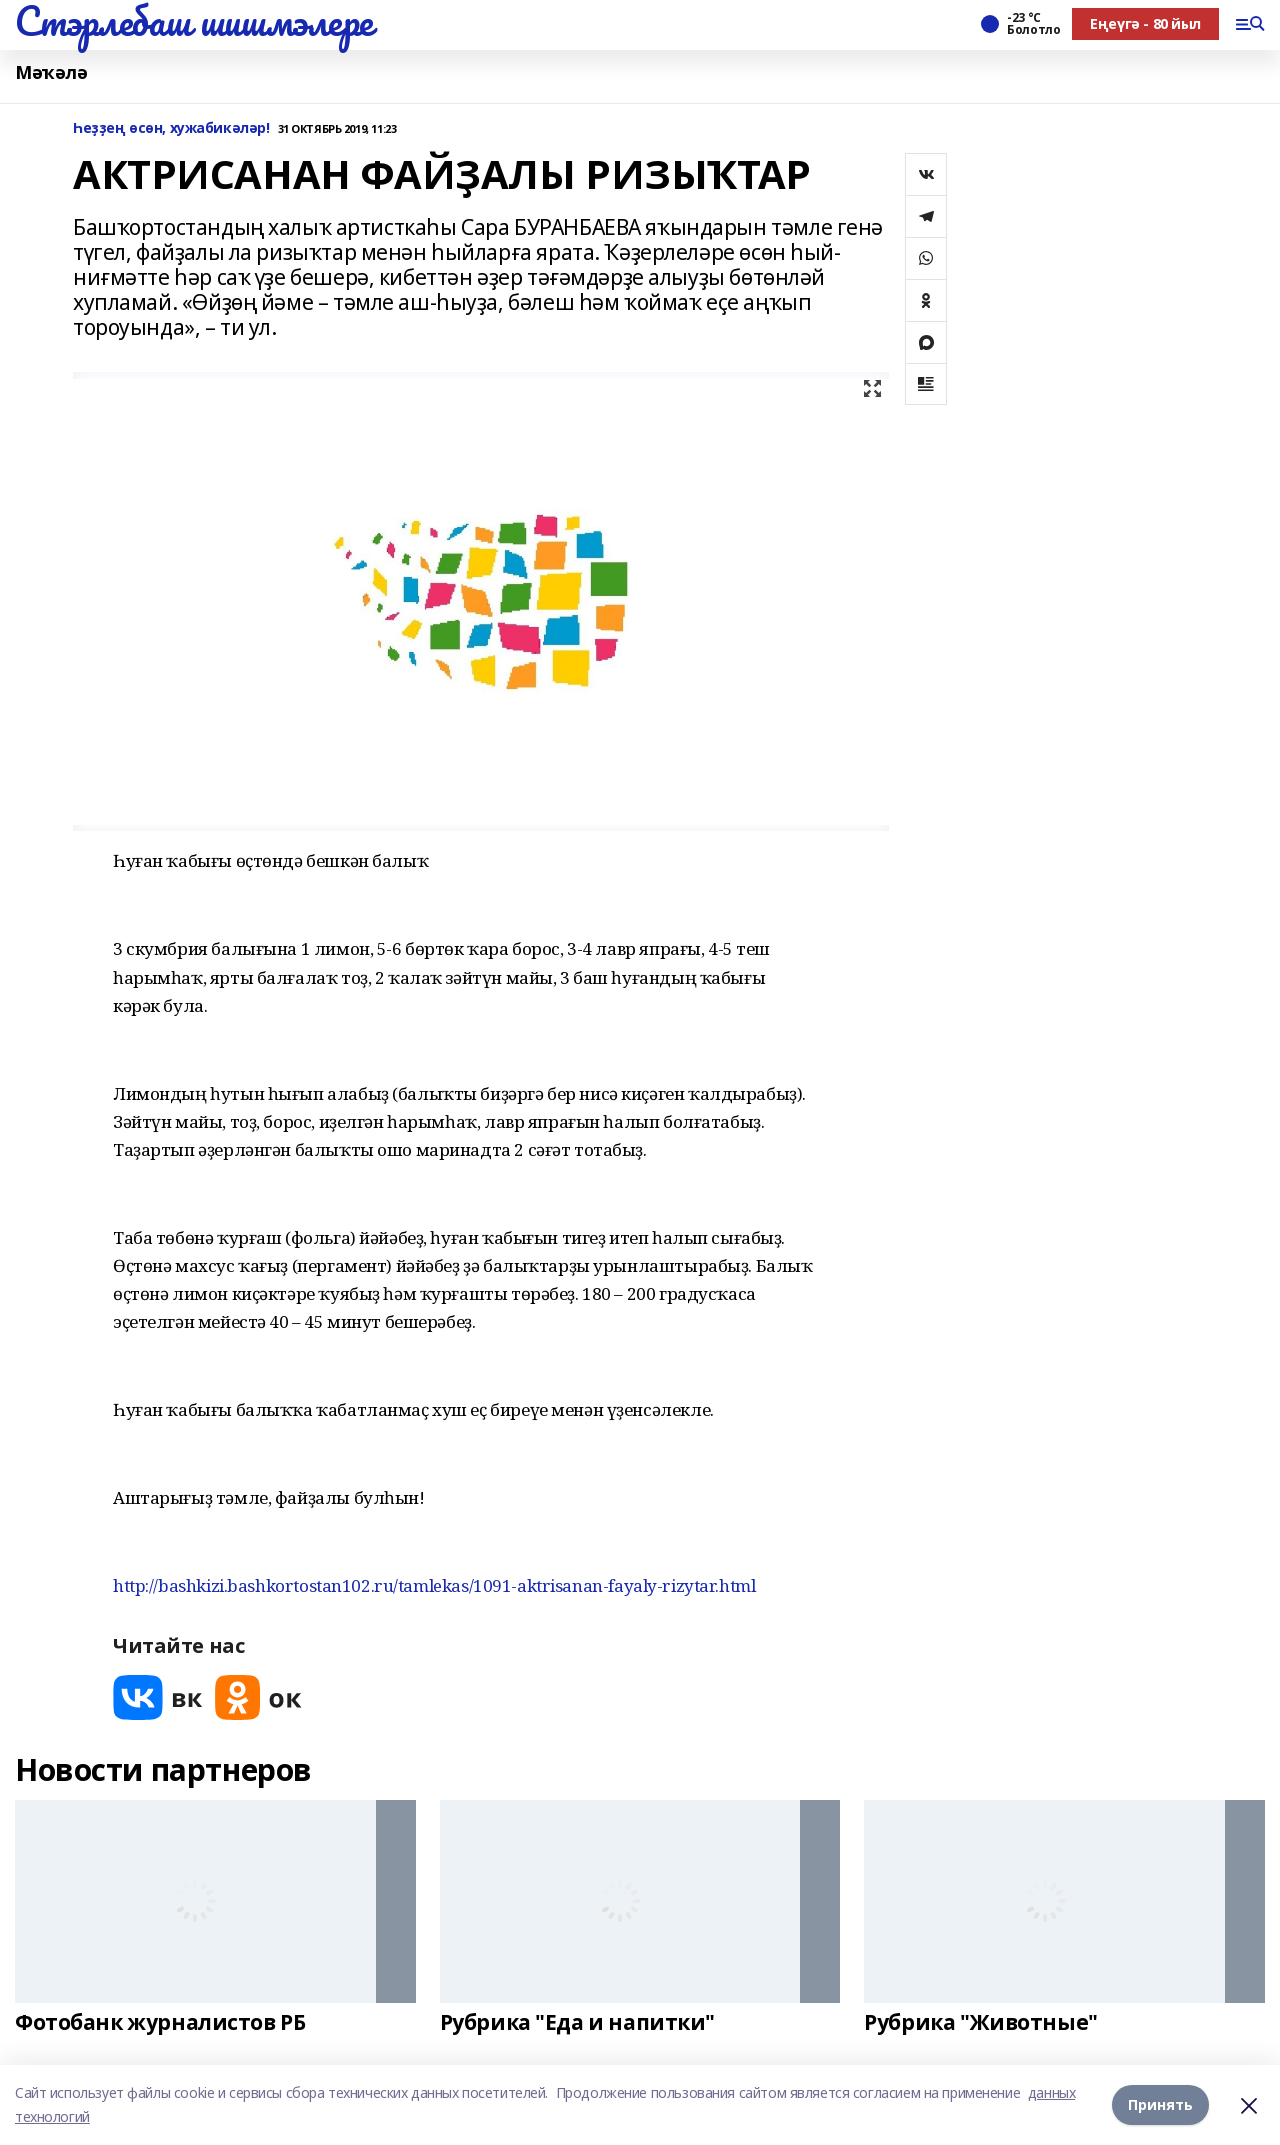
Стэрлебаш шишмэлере (194, 21)
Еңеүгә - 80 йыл (1145, 23)
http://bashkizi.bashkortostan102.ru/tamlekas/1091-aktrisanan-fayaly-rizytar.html (434, 1585)
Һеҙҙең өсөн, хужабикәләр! (171, 128)
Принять (1160, 2104)
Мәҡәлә (51, 72)
